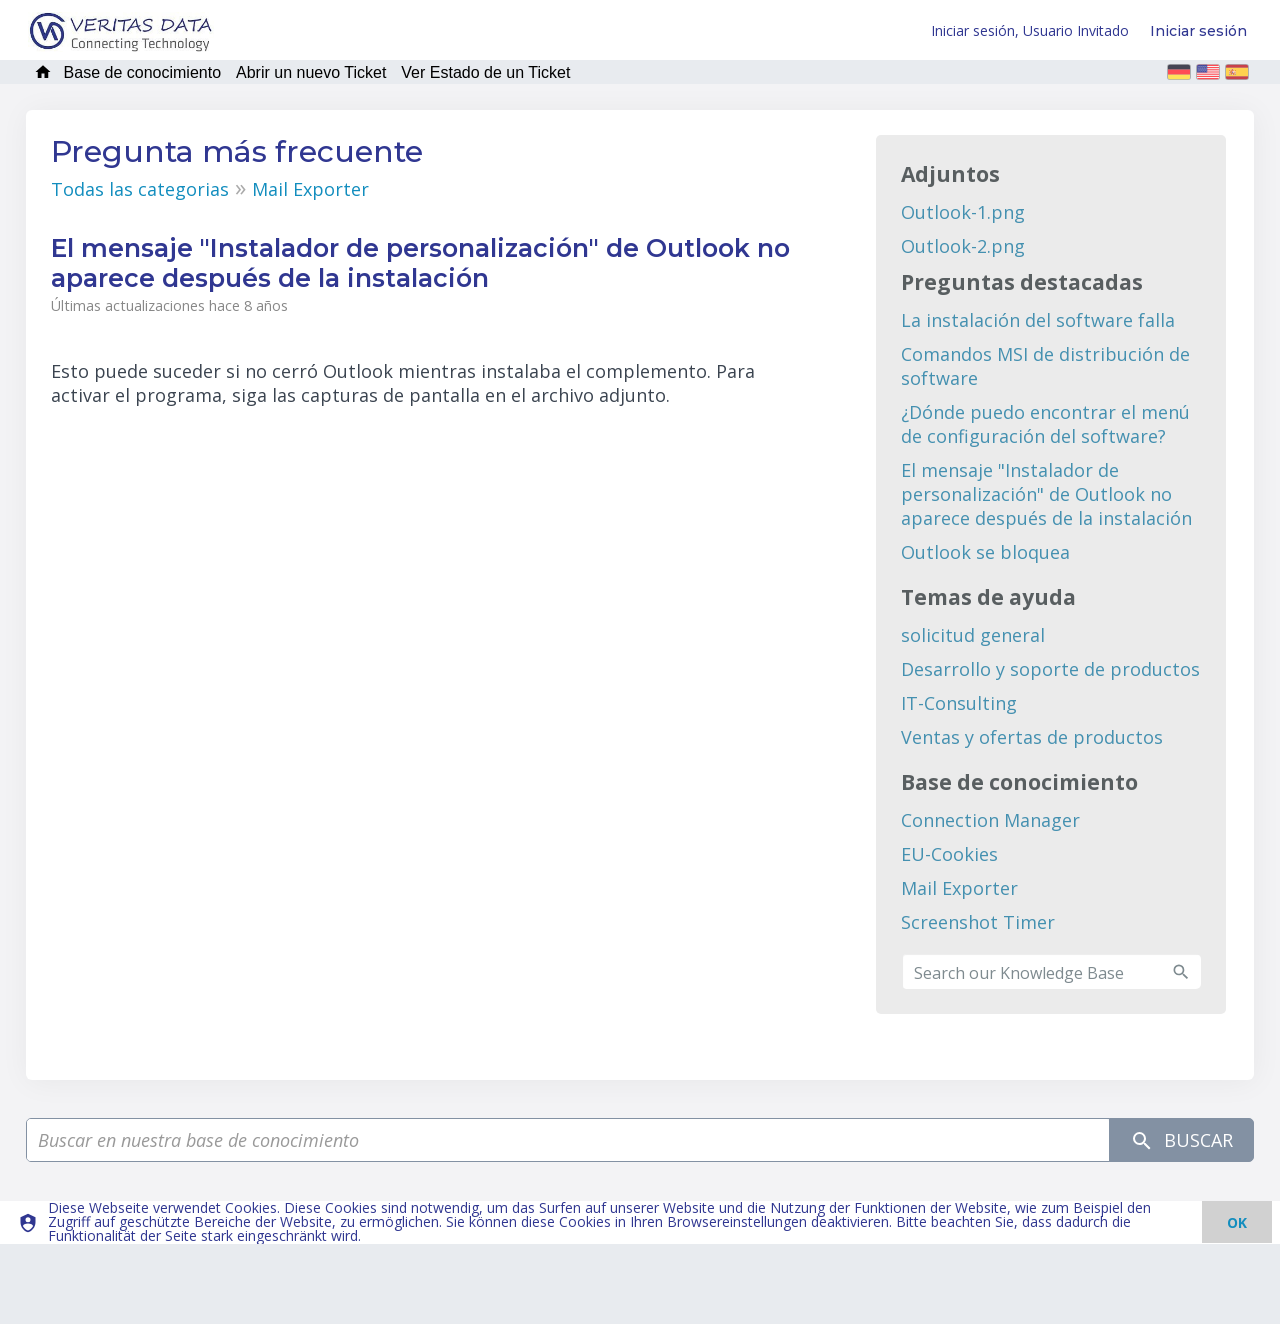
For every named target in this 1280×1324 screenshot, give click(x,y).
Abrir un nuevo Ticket (311, 72)
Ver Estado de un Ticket (485, 72)
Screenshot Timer (978, 922)
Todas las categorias (140, 189)
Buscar (1181, 1140)
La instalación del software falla (1038, 320)
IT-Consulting (959, 703)
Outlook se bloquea (985, 552)
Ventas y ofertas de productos (1032, 737)
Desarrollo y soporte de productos (1050, 669)
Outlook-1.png (963, 212)
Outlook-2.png (963, 246)
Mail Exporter (310, 189)
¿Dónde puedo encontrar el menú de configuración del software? (1045, 424)
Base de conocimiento (142, 72)
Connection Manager (990, 820)
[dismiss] (1237, 1221)
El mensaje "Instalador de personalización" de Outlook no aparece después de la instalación (1046, 494)
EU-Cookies (949, 854)
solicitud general (973, 635)
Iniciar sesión (1198, 31)
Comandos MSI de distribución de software (1045, 366)
